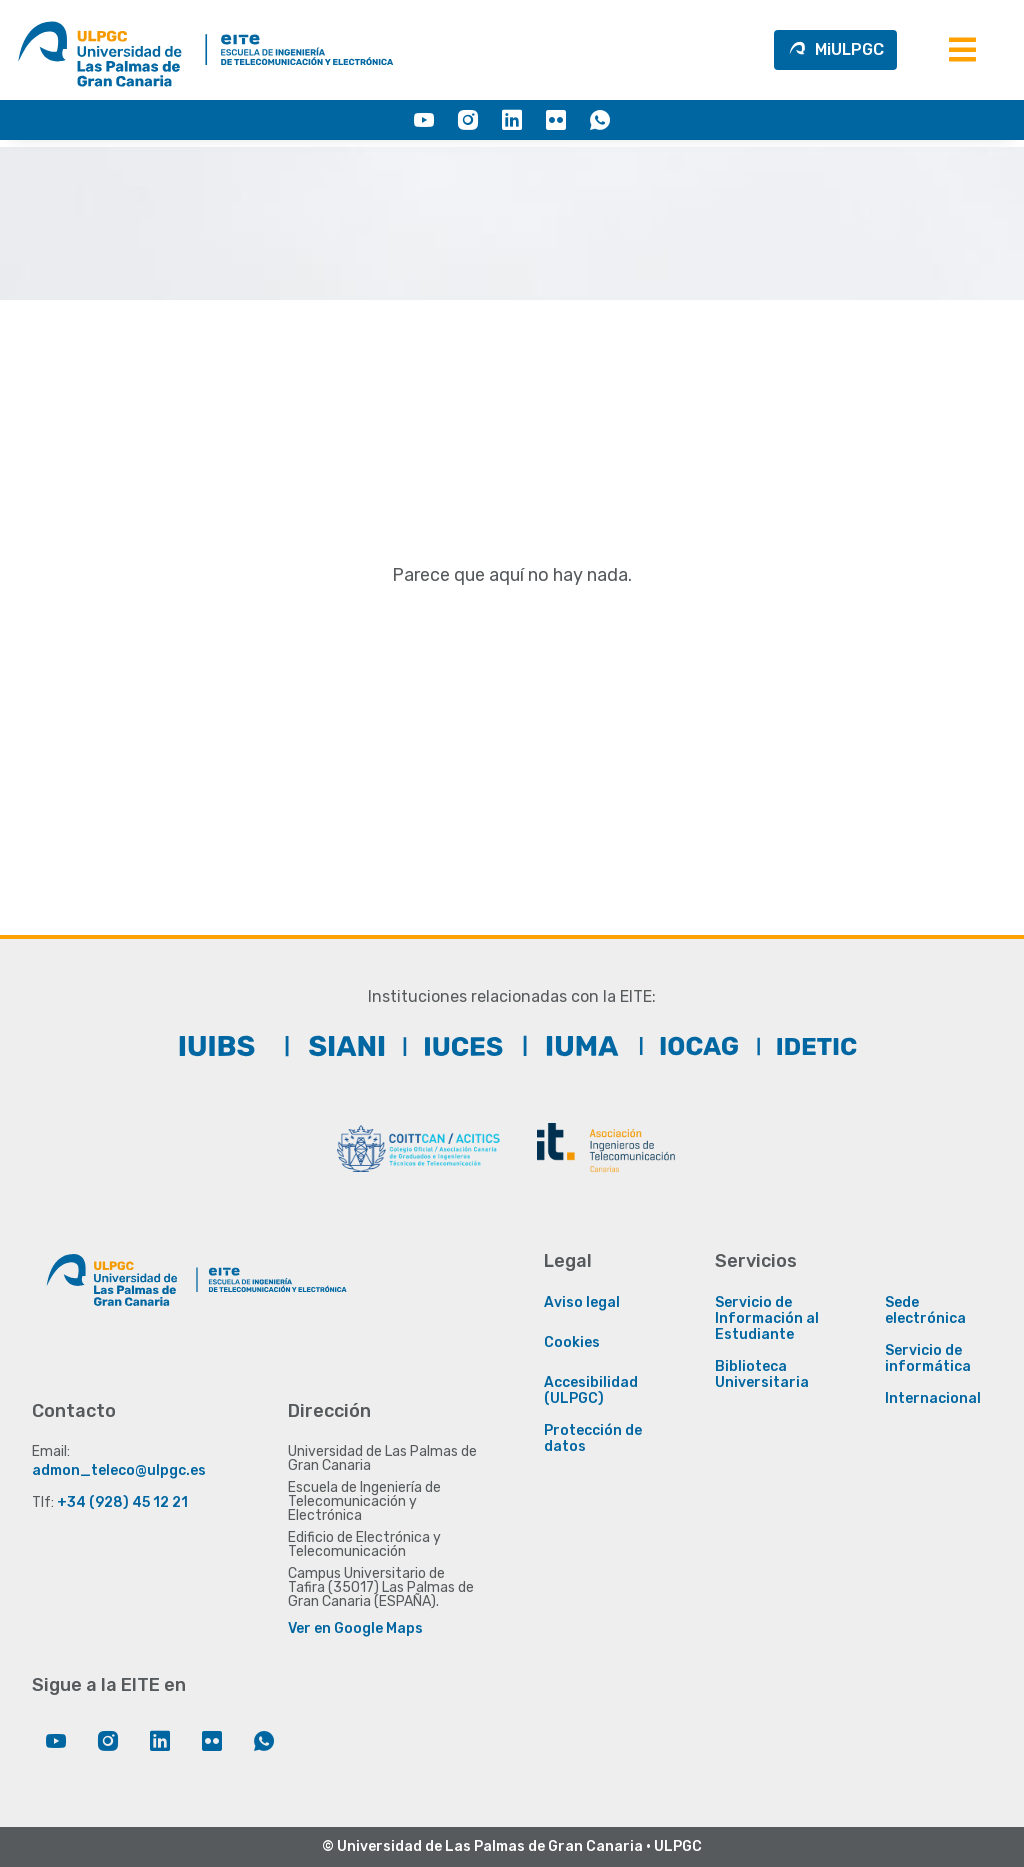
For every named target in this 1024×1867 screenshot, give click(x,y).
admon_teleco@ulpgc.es (119, 1470)
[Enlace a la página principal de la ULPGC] (112, 1300)
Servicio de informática (928, 1359)
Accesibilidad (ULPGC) (591, 1391)
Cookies (572, 1343)
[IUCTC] (453, 1046)
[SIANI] (335, 1046)
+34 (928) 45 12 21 (122, 1502)
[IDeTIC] (807, 1046)
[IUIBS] (217, 1046)
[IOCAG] (689, 1046)
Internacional (933, 1399)
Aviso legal (582, 1303)
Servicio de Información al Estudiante (767, 1319)
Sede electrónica (925, 1311)
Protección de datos (593, 1439)
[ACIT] (606, 1148)
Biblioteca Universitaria (762, 1375)
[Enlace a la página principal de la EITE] (272, 1300)
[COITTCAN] (418, 1148)
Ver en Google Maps (355, 1628)
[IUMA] (571, 1046)
